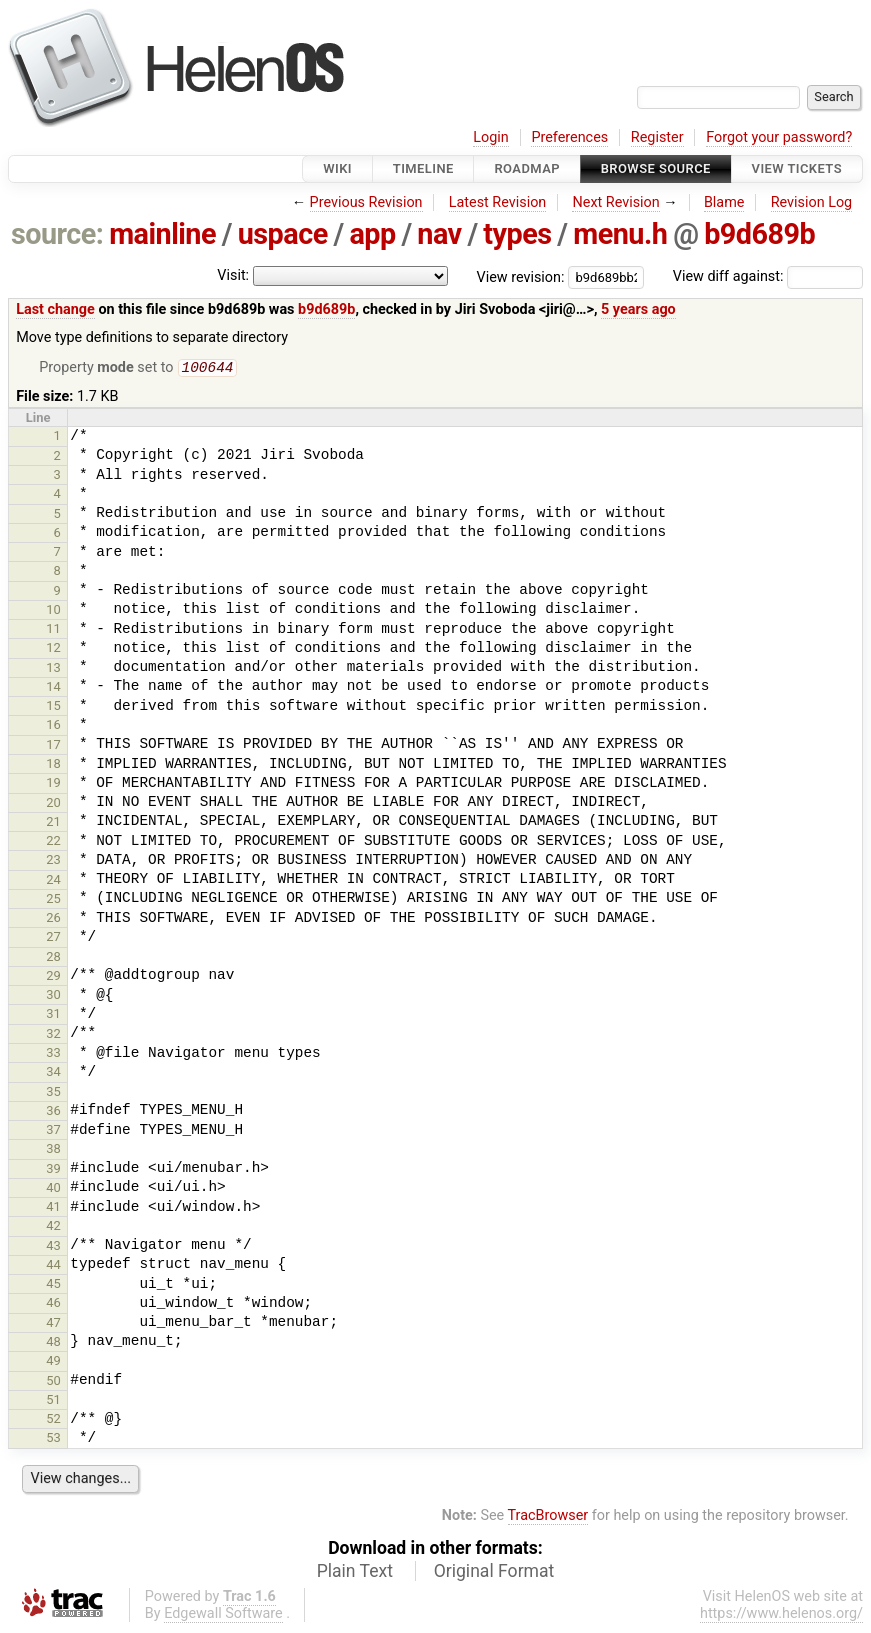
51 (53, 1401)
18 (53, 765)
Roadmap (527, 168)
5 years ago (638, 309)
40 (53, 1189)
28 (53, 958)
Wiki (337, 168)
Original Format (494, 1573)
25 (53, 900)
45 (53, 1285)
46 (53, 1304)
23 (53, 861)
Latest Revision (498, 202)
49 (53, 1362)
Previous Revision (366, 202)
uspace (283, 234)
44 (53, 1266)
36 (53, 1112)
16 (53, 726)
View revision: (521, 276)
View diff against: (768, 276)
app (372, 234)
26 (53, 919)
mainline (162, 234)
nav (439, 234)
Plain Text (355, 1573)
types (517, 234)
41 (53, 1208)
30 (53, 996)
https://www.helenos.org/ (781, 1615)
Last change (55, 309)
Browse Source (656, 168)
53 (53, 1439)
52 (53, 1420)
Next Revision (615, 202)
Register (657, 137)
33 (53, 1054)
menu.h (620, 234)
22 (53, 842)
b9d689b (759, 234)
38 (53, 1150)
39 (53, 1170)
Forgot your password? (779, 137)
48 (53, 1343)
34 (53, 1073)
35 (53, 1093)
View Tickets (797, 168)
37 (53, 1131)
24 (53, 881)
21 (53, 823)
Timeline (423, 168)
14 (53, 688)
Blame (724, 202)
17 (53, 746)
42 (53, 1227)
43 (53, 1247)
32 (53, 1035)
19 (53, 784)
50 (53, 1382)
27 (53, 938)
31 (53, 1015)
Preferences (569, 137)
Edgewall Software (223, 1615)
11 (53, 630)
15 (53, 707)
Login (491, 137)
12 (53, 649)
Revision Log (812, 202)
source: (57, 234)
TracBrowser (548, 1517)
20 (53, 804)
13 (53, 669)
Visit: (233, 275)
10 (53, 611)
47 (53, 1324)
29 (53, 977)
